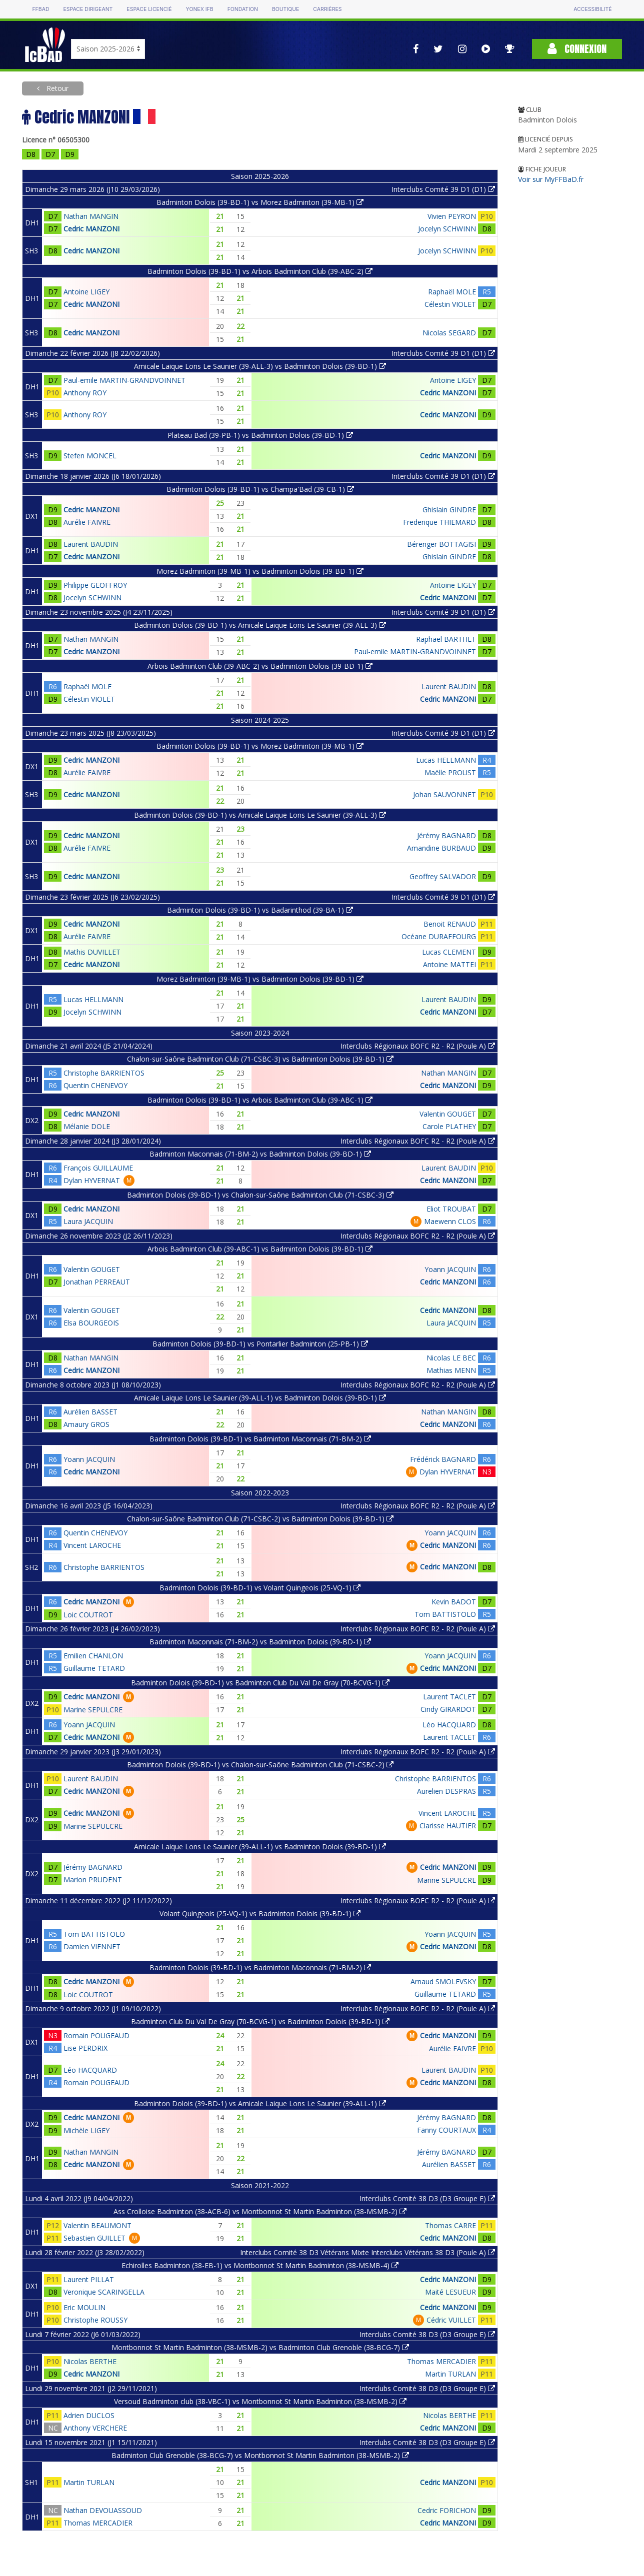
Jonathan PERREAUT (97, 1282)
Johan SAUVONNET (444, 794)
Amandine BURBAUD (441, 848)
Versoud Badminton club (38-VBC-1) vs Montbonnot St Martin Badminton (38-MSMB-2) (260, 2401)
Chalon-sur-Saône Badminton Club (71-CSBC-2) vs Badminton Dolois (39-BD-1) (260, 1518)
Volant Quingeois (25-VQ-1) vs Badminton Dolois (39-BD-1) (260, 1913)
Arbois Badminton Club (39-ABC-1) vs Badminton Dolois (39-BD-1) (260, 1249)
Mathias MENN (451, 1370)
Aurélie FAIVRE (87, 522)
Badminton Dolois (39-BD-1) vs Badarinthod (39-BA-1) (260, 910)
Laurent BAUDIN (91, 544)
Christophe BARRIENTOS (104, 1073)
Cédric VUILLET (451, 2320)
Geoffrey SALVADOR (443, 876)
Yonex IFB (200, 9)
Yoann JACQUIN (450, 1269)
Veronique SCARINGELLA (104, 2292)
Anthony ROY (85, 392)
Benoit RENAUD (450, 924)
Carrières (327, 9)
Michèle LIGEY (87, 2130)
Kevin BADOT (454, 1601)
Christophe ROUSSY (96, 2320)
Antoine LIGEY (87, 291)
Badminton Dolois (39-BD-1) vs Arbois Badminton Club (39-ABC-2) (260, 271)
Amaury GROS (87, 1424)
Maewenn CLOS (450, 1221)
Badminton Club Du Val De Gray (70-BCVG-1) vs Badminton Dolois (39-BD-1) (260, 2021)
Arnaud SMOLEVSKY (443, 1981)
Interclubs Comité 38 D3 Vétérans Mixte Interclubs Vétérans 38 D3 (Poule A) (367, 2252)
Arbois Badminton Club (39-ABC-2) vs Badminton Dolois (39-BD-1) (260, 666)
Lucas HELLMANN (446, 760)
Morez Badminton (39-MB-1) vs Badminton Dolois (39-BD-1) (260, 571)
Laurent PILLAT (89, 2279)
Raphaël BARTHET (446, 639)
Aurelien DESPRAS (446, 1791)
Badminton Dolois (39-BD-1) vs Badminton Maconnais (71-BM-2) (260, 1438)
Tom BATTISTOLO (445, 1614)
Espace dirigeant (88, 9)
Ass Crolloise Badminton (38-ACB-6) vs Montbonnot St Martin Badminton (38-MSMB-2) (260, 2211)
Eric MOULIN (85, 2307)
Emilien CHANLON (93, 1655)
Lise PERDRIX (86, 2048)
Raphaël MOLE (452, 291)
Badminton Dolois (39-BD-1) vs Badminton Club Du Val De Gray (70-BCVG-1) (260, 1682)
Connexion (577, 48)
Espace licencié (149, 9)
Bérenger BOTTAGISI (441, 544)
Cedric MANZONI (92, 228)
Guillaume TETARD (94, 1668)
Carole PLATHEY (449, 1126)
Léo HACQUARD (449, 1724)
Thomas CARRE (450, 2225)
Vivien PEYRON (452, 216)
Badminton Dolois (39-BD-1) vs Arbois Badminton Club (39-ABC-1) (260, 1100)
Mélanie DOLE (87, 1126)
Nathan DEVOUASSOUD (103, 2510)
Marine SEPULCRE (93, 1709)
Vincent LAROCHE (92, 1545)
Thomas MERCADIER (441, 2361)
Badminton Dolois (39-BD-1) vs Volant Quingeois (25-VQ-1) (260, 1587)
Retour (56, 88)
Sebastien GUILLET (95, 2238)
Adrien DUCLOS (89, 2415)
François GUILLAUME (98, 1168)
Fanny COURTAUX (446, 2130)
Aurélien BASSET (91, 1411)
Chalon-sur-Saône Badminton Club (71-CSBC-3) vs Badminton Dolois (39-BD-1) (260, 1059)
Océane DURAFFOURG (439, 936)
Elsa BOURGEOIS (91, 1322)
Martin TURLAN (450, 2374)
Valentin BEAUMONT (98, 2225)
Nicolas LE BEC (451, 1357)
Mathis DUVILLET (92, 952)
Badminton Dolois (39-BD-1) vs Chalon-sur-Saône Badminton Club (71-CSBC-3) (260, 1195)
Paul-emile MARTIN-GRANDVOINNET (125, 380)
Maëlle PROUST (450, 772)
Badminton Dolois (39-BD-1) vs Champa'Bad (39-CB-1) (260, 489)
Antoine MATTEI (449, 964)
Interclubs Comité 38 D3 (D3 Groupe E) (427, 2198)
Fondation (243, 9)
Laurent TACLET (449, 1696)
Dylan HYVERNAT (92, 1180)
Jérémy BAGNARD (446, 835)
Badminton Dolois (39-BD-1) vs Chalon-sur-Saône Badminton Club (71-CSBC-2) (260, 1764)
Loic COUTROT (88, 1614)
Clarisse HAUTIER (448, 1825)
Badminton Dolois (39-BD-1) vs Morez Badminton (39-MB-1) (260, 202)
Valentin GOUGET (448, 1114)
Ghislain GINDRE (449, 509)
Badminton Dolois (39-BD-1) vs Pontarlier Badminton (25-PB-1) (260, 1343)
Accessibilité (593, 9)
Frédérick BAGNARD (443, 1459)
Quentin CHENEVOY (96, 1085)
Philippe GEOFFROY (95, 585)
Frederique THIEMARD (439, 522)
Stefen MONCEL (90, 455)
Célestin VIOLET (450, 304)
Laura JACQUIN (88, 1221)
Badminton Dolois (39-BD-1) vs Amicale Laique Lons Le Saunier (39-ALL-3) (260, 625)
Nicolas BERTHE (90, 2361)
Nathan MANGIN (91, 216)
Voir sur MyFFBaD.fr (551, 179)
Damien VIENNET (92, 1946)
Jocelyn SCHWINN (447, 228)
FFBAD (40, 9)
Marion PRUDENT (93, 1879)
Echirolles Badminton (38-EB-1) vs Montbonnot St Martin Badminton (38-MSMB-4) (260, 2265)
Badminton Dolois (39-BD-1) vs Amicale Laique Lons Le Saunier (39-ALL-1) (260, 2103)
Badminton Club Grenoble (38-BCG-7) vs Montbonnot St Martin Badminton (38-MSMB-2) (260, 2455)
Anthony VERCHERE (95, 2428)
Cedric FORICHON (447, 2510)
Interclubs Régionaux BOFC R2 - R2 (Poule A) (417, 1046)
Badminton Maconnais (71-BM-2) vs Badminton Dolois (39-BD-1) (260, 1154)
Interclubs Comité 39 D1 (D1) (443, 189)
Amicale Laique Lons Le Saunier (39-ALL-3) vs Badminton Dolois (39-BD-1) (260, 366)
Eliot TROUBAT (451, 1209)
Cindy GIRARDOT (448, 1709)
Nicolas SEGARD (449, 332)
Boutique (285, 9)
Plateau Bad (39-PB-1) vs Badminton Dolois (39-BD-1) (260, 435)
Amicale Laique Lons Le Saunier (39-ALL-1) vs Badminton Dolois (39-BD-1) (260, 1397)
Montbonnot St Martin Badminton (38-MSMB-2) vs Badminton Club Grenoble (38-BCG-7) (260, 2347)
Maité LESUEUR (450, 2292)
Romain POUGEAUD (97, 2035)
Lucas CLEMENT (449, 952)
